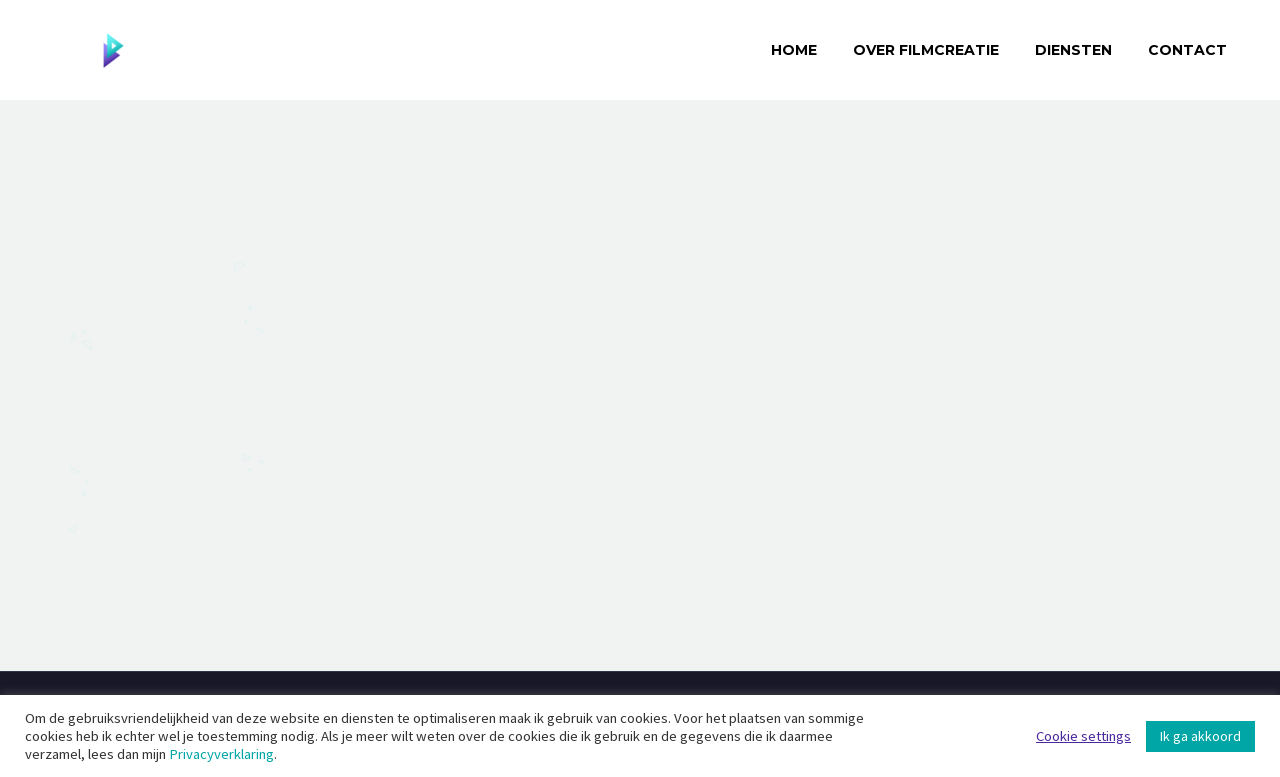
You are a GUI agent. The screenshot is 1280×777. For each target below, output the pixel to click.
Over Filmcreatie (926, 50)
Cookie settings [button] (1083, 736)
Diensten (1073, 50)
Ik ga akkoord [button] (1200, 736)
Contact (1187, 50)
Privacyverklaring (221, 754)
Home (794, 50)
